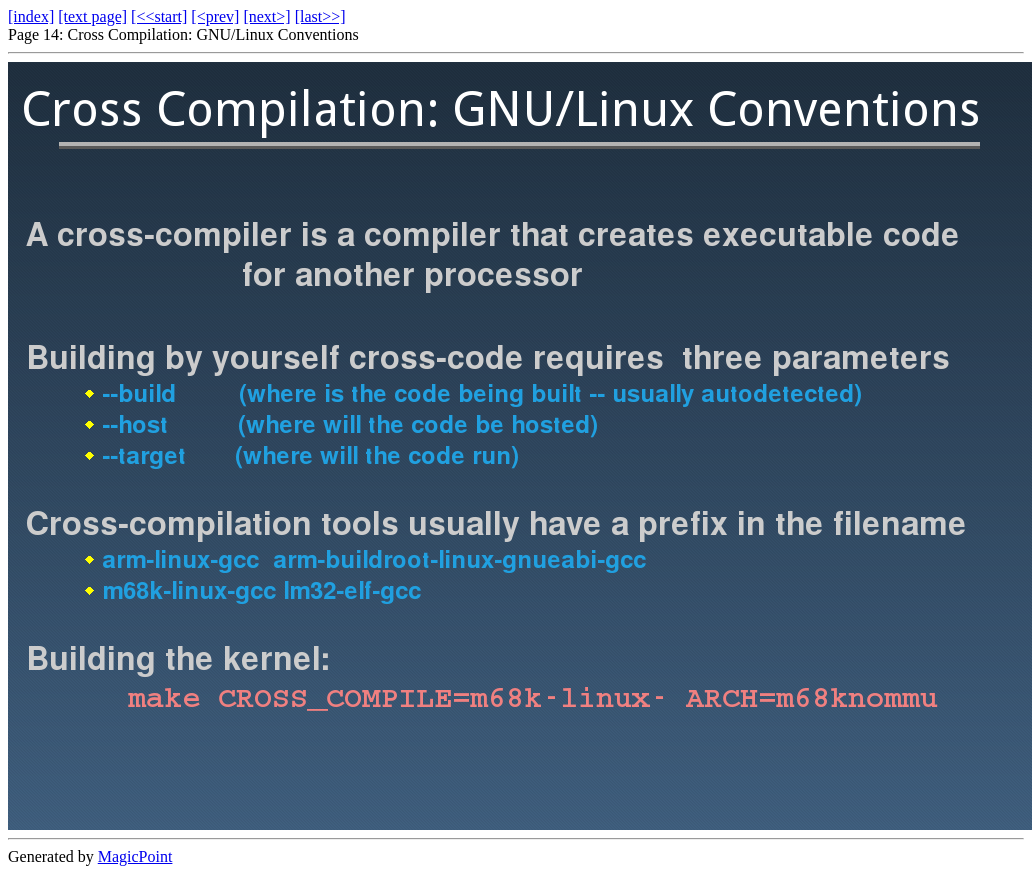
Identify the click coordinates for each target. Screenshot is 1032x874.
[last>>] (320, 16)
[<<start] (159, 16)
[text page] (92, 16)
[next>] (266, 16)
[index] (31, 16)
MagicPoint (135, 856)
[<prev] (215, 16)
